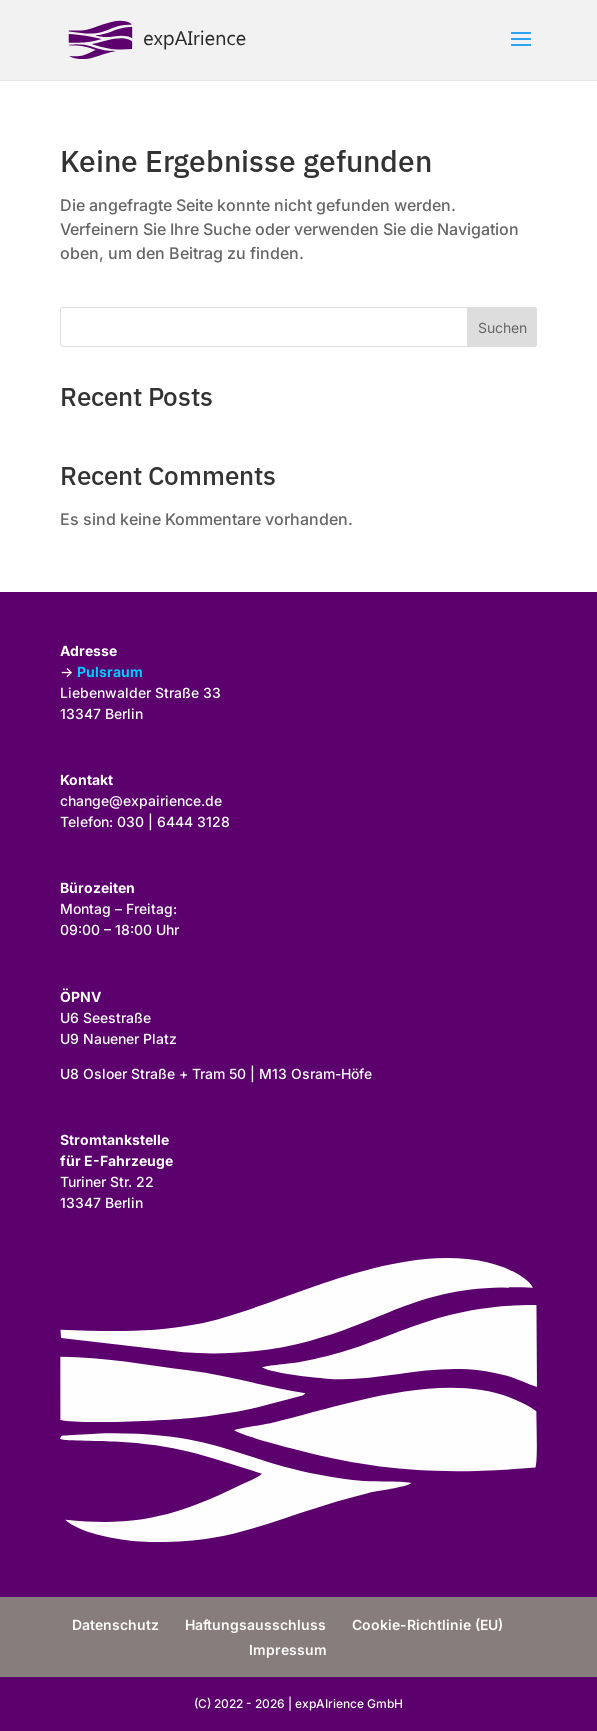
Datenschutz (115, 1624)
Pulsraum (110, 671)
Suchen (502, 327)
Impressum (288, 1649)
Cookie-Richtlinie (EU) (427, 1624)
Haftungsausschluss (255, 1624)
